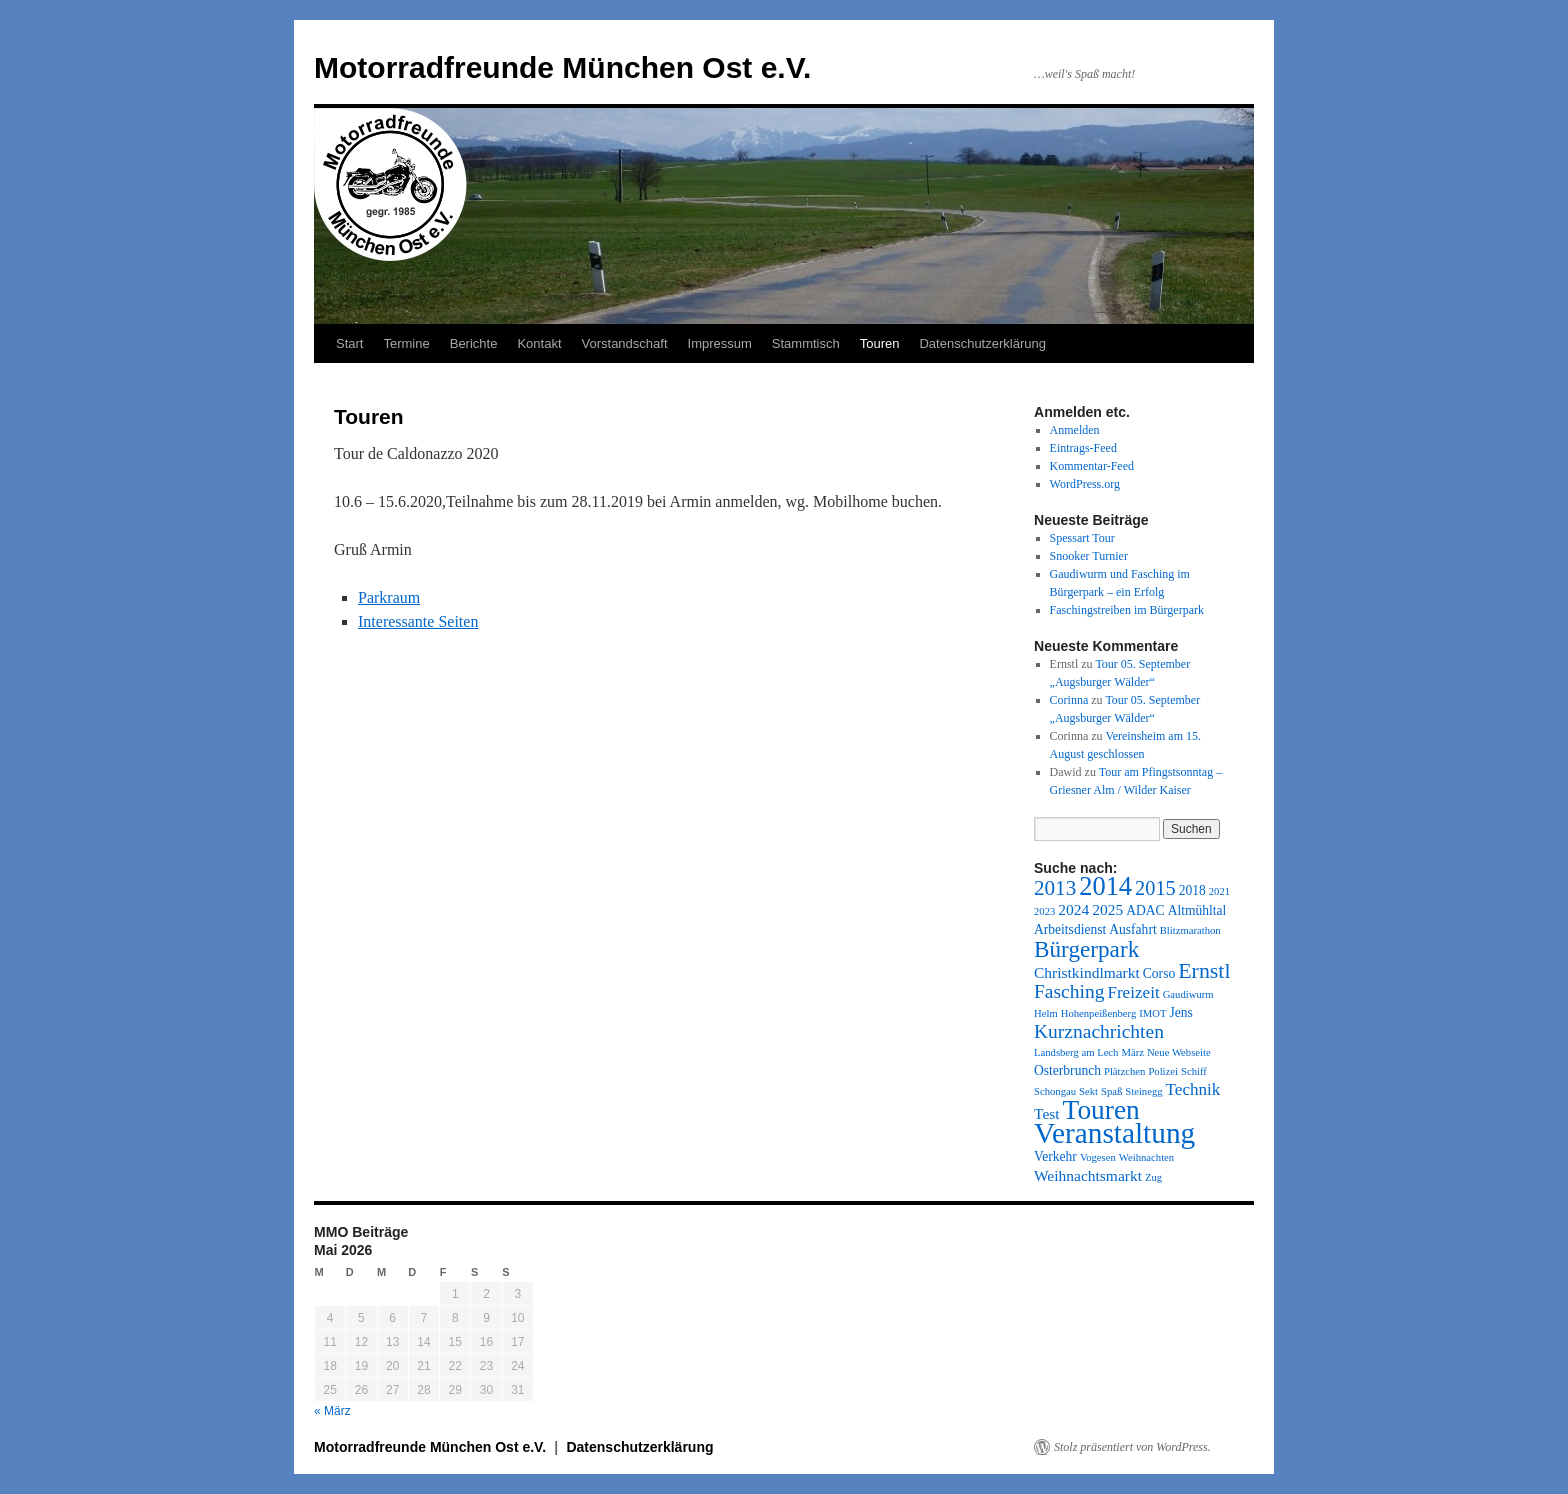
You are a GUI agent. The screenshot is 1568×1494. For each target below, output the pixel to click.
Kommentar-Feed (1092, 466)
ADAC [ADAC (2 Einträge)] (1145, 910)
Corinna (1069, 700)
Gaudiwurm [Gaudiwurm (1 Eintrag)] (1188, 994)
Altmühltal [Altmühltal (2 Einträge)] (1197, 910)
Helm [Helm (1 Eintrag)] (1046, 1013)
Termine (406, 343)
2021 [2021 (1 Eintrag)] (1219, 891)
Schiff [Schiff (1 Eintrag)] (1194, 1071)
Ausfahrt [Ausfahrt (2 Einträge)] (1132, 929)
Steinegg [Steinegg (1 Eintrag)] (1143, 1091)
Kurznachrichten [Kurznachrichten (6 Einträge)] (1099, 1031)
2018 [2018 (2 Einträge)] (1192, 890)
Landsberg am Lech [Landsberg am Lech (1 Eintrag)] (1076, 1052)
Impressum (720, 343)
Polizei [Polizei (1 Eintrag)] (1163, 1071)
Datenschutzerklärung (982, 343)
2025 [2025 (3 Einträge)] (1107, 909)
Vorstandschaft (625, 343)
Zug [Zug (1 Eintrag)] (1153, 1177)
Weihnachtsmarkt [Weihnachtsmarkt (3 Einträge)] (1088, 1175)
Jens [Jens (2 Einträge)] (1180, 1012)
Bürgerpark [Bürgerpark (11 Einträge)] (1086, 949)
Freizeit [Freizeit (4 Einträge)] (1133, 992)
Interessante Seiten (418, 621)
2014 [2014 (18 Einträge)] (1105, 886)
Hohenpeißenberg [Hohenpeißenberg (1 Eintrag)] (1099, 1013)
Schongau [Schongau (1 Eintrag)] (1055, 1091)
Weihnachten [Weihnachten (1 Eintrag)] (1146, 1157)
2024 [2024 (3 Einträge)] (1073, 909)
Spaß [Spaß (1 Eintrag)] (1111, 1091)
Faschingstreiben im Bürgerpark (1127, 610)
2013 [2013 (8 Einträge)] (1055, 888)
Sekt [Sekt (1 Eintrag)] (1088, 1091)
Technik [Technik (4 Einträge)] (1193, 1089)
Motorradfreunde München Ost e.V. (562, 67)
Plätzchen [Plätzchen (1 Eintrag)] (1124, 1071)
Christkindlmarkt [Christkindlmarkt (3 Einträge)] (1087, 972)
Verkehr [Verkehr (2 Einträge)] (1055, 1156)
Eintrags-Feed (1083, 448)
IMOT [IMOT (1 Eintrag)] (1152, 1013)
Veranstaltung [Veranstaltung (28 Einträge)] (1114, 1133)
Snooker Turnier (1089, 556)
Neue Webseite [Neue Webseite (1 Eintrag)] (1179, 1052)
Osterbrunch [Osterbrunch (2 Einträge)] (1067, 1070)
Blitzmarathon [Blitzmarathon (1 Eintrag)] (1190, 930)
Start (349, 343)
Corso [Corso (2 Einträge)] (1159, 973)
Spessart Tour (1082, 538)
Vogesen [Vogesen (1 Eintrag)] (1098, 1157)
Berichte (474, 343)
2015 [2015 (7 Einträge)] (1155, 888)
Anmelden (1075, 430)
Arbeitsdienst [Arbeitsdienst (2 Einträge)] (1070, 929)
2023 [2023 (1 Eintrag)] (1044, 911)
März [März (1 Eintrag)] (1132, 1052)
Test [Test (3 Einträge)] (1047, 1113)
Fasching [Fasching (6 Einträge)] (1069, 991)
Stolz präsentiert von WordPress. (1132, 1447)
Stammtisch (806, 343)
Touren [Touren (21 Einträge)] (1101, 1110)
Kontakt (539, 343)
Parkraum (389, 597)
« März (332, 1411)
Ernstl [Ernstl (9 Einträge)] (1204, 970)
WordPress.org (1085, 484)
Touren (880, 343)
